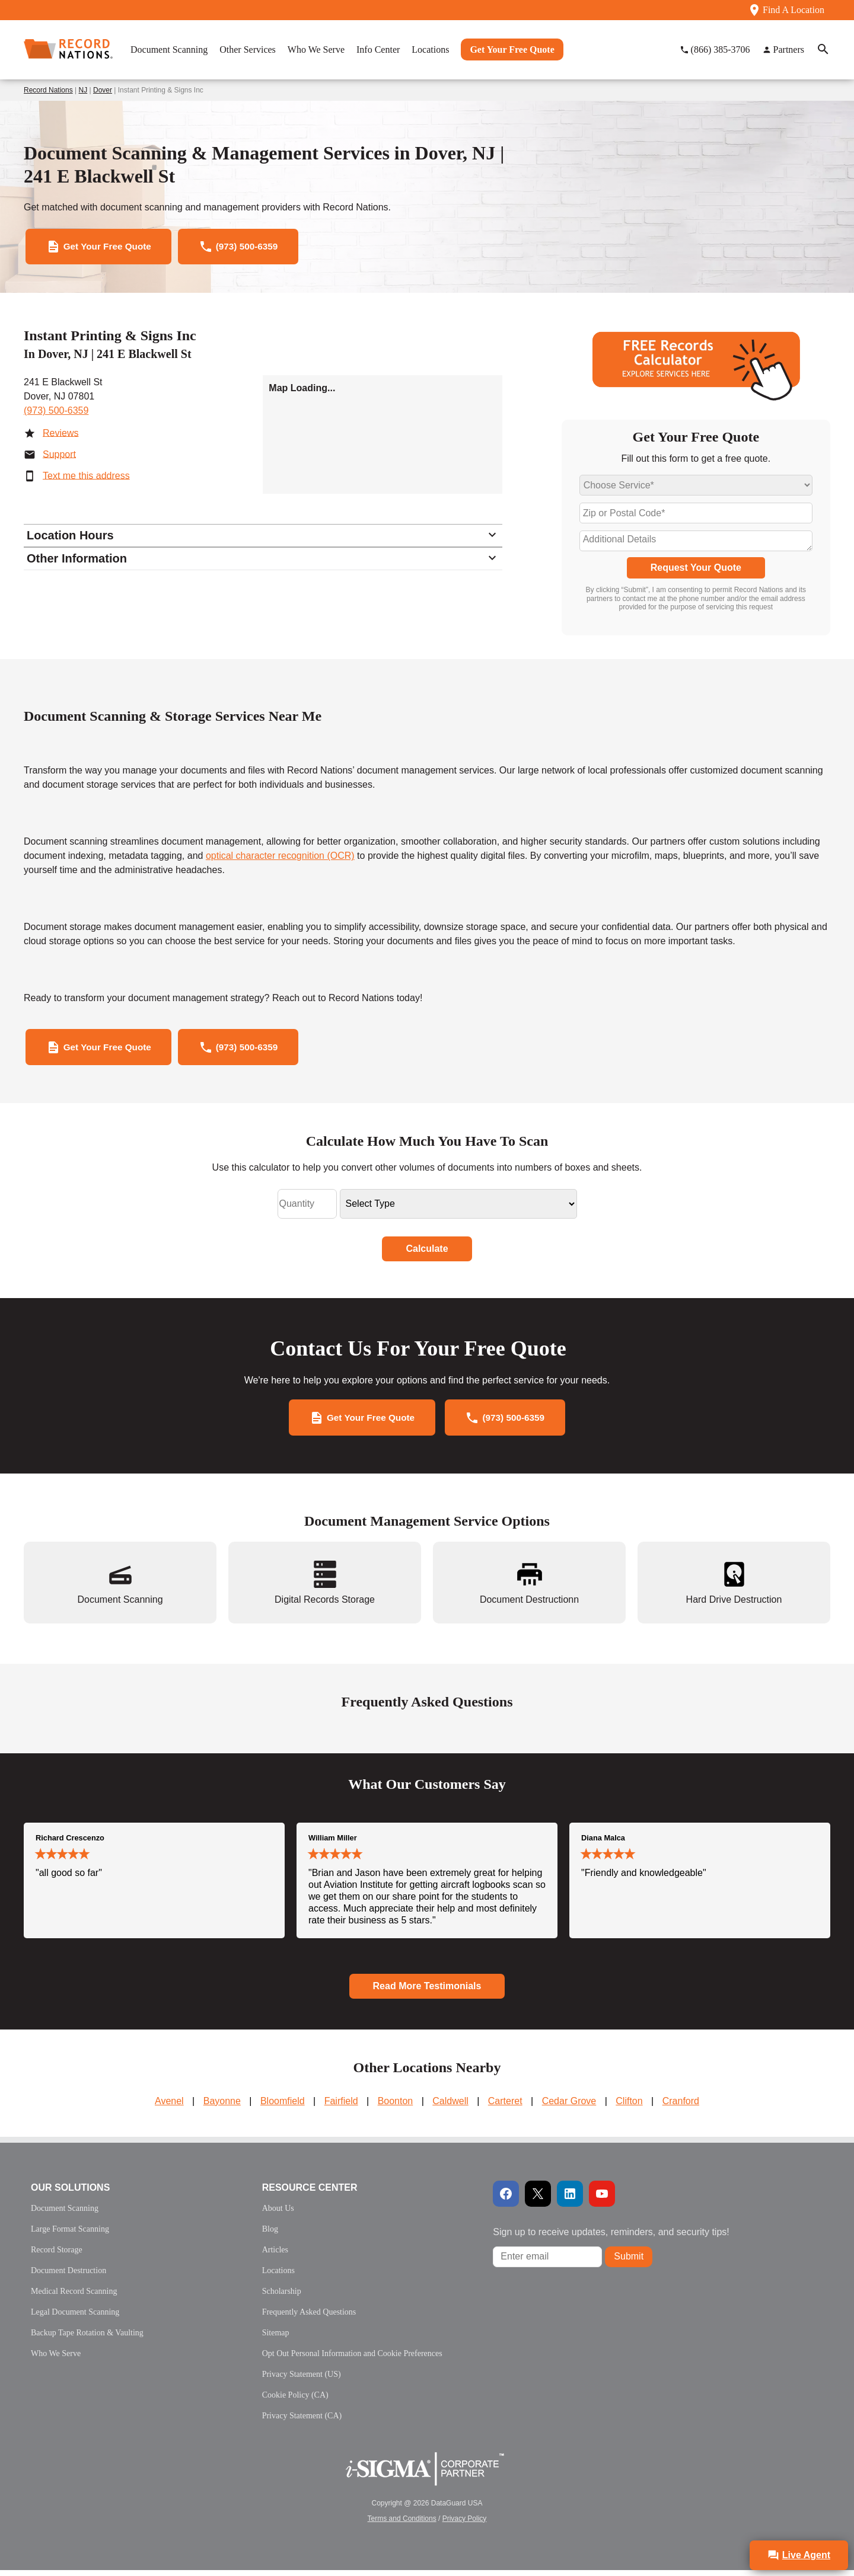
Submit (628, 2263)
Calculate (427, 1253)
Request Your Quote (696, 570)
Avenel (169, 2107)
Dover (102, 90)
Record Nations (48, 90)
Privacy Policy (464, 2524)
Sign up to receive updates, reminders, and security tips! (611, 2238)
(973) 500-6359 (56, 412)
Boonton (395, 2107)
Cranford (680, 2107)
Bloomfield (282, 2107)
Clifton (629, 2107)
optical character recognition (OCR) (280, 858)
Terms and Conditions (402, 2524)
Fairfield (341, 2107)
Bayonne (222, 2107)
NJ (83, 90)
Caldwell (450, 2107)
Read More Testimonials (427, 1992)
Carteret (505, 2107)
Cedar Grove (569, 2107)
